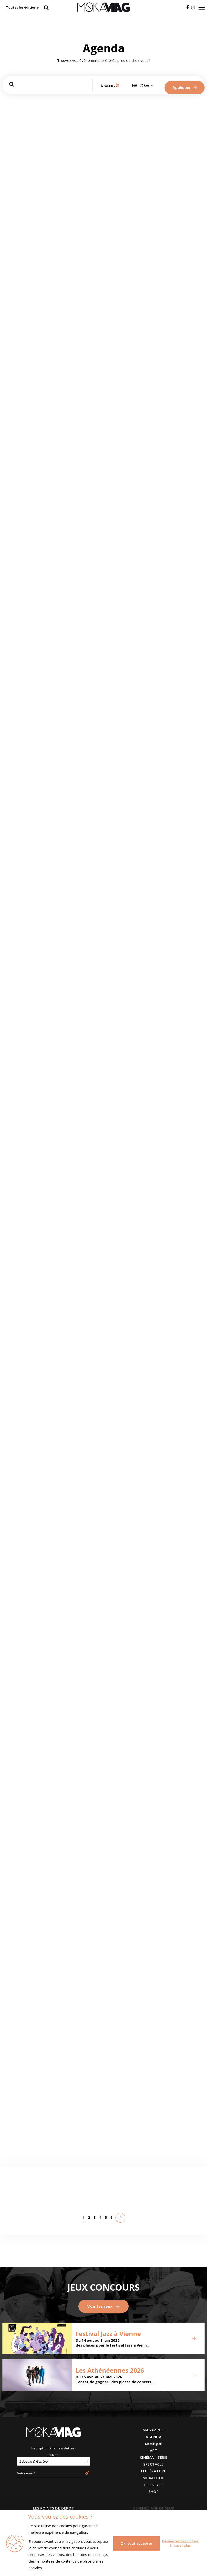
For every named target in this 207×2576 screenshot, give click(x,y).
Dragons (122, 1335)
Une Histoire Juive (137, 396)
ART (153, 2450)
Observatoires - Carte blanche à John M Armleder (135, 488)
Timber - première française (63, 2074)
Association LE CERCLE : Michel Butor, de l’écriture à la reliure (59, 801)
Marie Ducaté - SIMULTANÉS (58, 709)
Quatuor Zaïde (132, 2183)
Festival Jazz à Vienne (108, 2333)
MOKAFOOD (154, 2477)
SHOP (153, 2491)
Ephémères (51, 922)
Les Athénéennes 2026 (110, 2370)
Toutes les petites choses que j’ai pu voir (137, 1126)
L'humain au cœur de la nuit (64, 183)
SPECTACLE (153, 2464)
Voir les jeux (103, 2306)
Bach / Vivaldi (130, 1650)
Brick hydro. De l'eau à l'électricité (60, 285)
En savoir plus (180, 2545)
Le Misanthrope (133, 1237)
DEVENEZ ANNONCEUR (153, 2508)
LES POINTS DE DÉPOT (53, 2508)
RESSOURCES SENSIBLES (53, 1020)
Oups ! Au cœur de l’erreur (137, 704)
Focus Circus (55, 1237)
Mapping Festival (62, 1342)
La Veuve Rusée (58, 1549)
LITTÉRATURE (153, 2470)
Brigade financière (65, 1132)
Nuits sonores (58, 1447)
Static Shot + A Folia (132, 1857)
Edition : (53, 2455)
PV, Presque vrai (134, 1973)
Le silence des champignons (57, 1759)
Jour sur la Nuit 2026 (134, 281)
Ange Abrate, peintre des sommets (56, 495)
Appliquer (184, 87)
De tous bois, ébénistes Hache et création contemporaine (138, 912)
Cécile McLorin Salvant (132, 1545)
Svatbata (50, 1864)
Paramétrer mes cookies (180, 2541)
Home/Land (126, 1447)
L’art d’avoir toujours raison (62, 2176)
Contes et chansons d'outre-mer (65, 1651)
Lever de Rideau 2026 (133, 1759)
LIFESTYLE (153, 2484)
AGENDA (153, 2436)
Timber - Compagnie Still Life (66, 1969)
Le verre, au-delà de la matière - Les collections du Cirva (140, 807)
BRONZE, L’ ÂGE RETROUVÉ (130, 1024)
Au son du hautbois (124, 2067)
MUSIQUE (153, 2443)
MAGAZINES (154, 2429)
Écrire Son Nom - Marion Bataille (135, 603)
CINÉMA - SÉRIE (153, 2457)
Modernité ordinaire (52, 393)
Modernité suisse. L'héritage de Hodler (63, 600)
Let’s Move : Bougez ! (139, 179)
